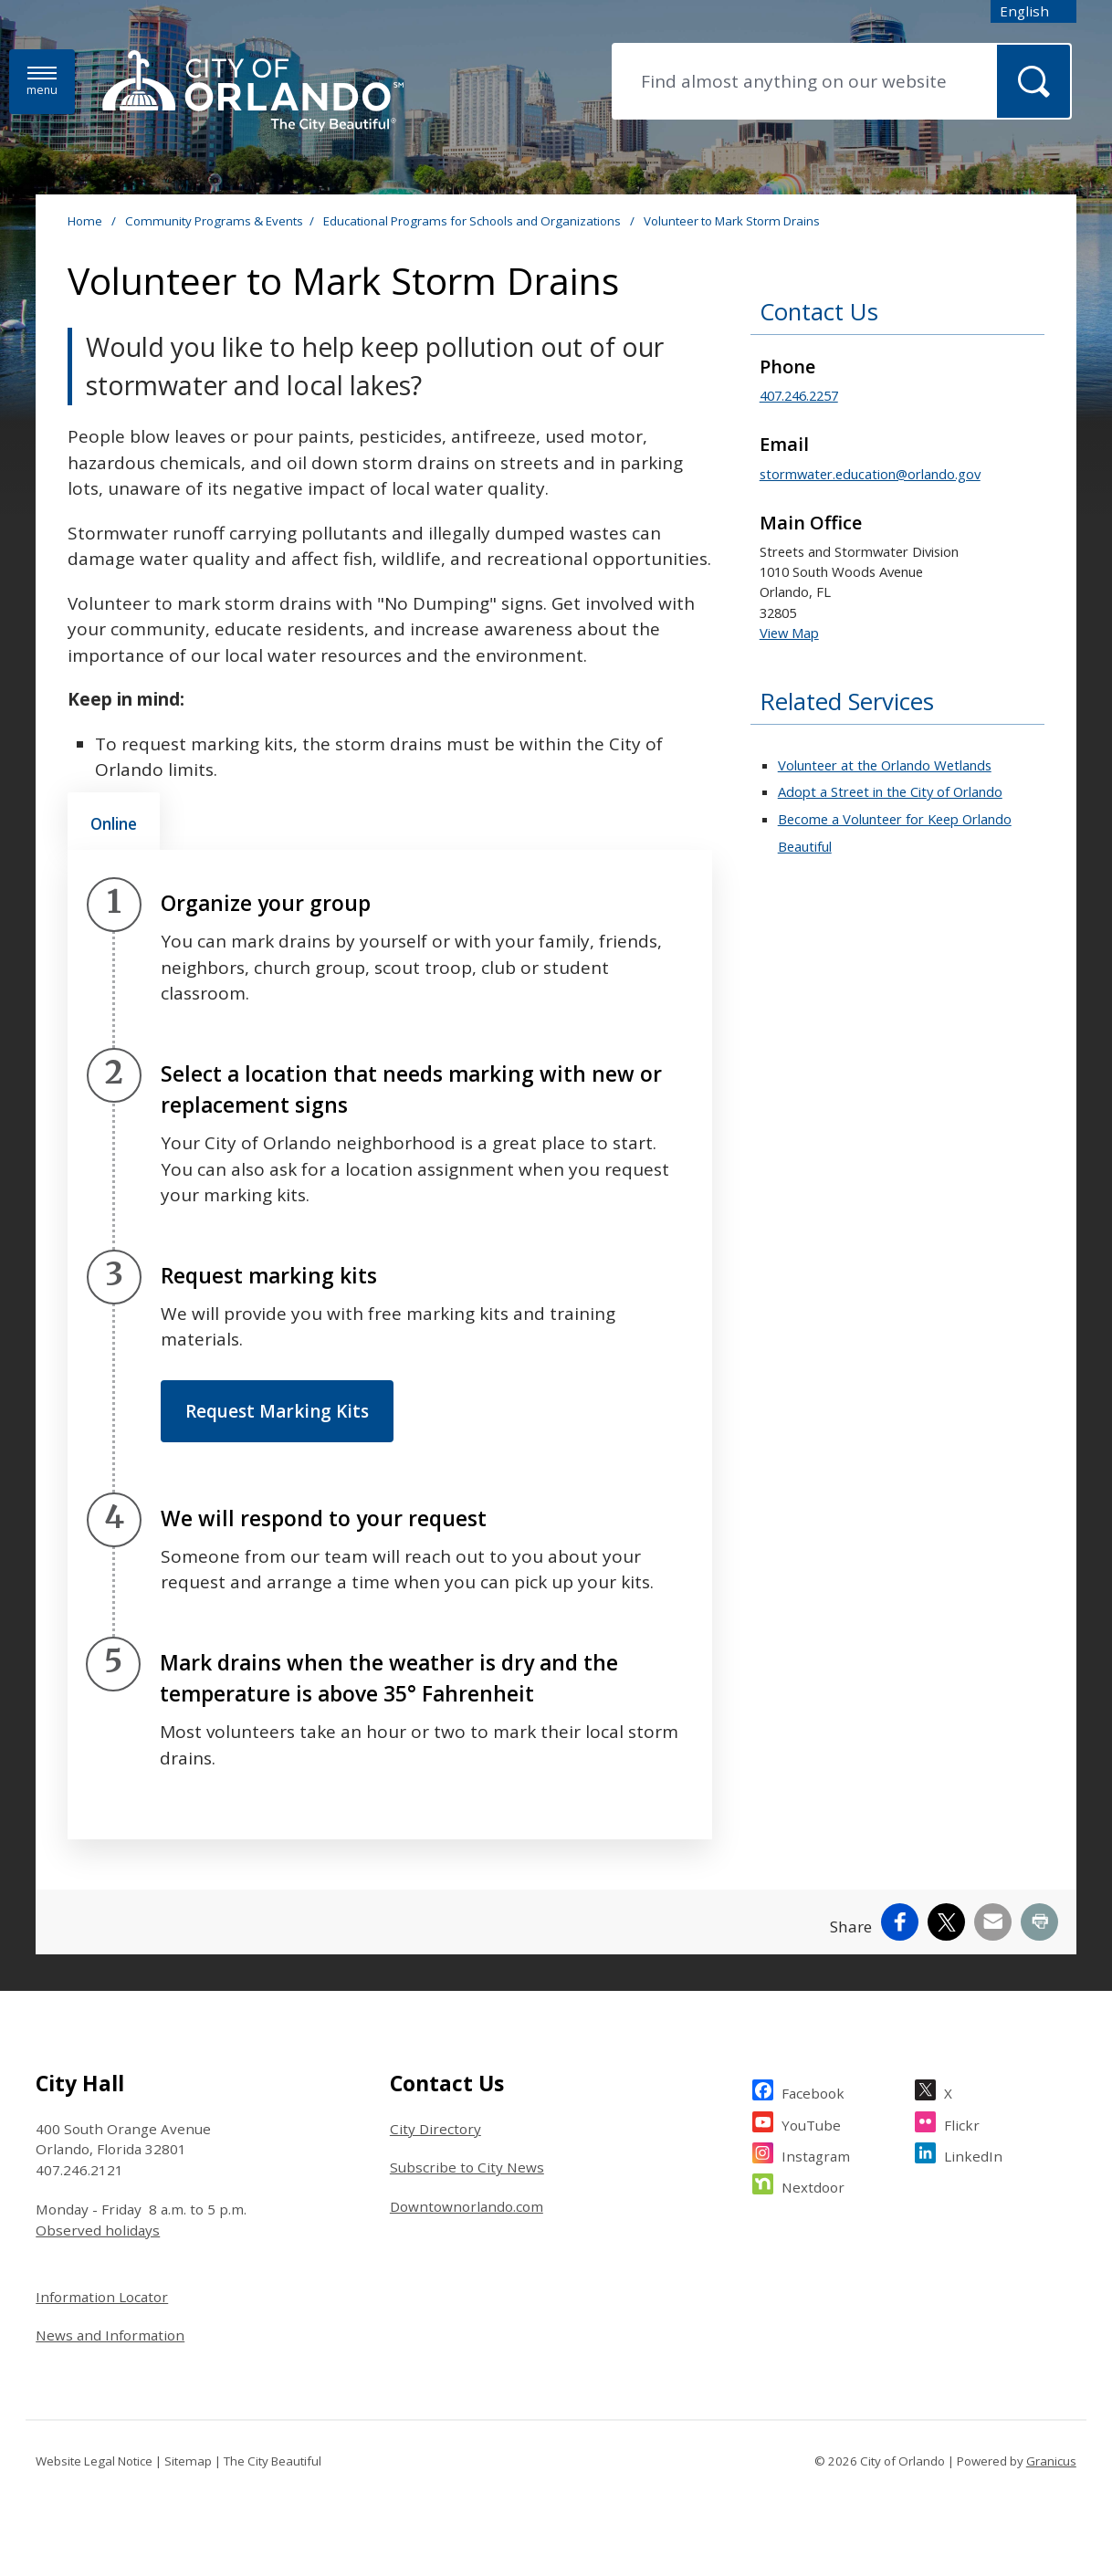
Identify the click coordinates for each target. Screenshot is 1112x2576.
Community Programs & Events (214, 221)
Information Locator (102, 2297)
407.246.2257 (799, 395)
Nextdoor (813, 2184)
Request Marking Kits (277, 1411)
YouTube (811, 2122)
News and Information (110, 2335)
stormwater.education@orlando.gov (870, 474)
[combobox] (1033, 11)
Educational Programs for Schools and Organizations (473, 221)
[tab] (114, 821)
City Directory (435, 2129)
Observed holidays (98, 2230)
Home (85, 221)
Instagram (816, 2153)
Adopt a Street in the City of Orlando (890, 791)
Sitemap (188, 2461)
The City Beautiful (272, 2461)
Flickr (962, 2122)
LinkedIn (973, 2153)
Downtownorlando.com (466, 2206)
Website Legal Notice (94, 2461)
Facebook (813, 2090)
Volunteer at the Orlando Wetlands (884, 765)
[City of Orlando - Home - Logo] (253, 92)
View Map (789, 632)
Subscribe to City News (467, 2167)
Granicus (1051, 2461)
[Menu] (42, 81)
